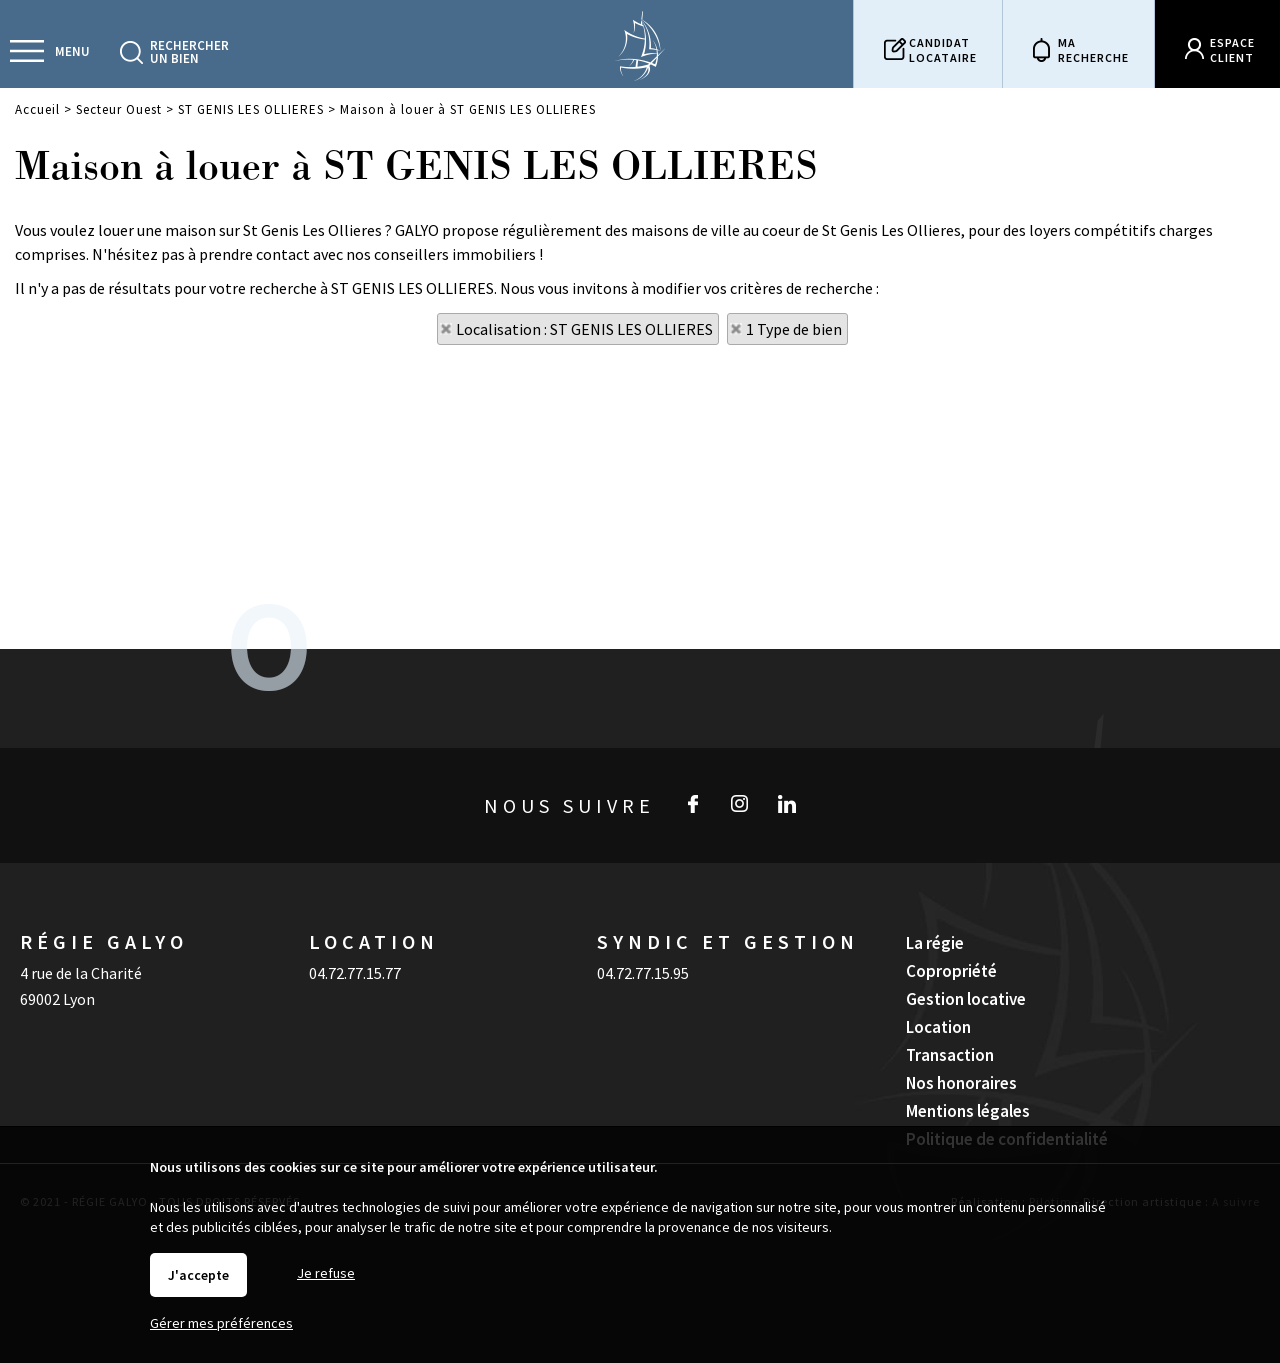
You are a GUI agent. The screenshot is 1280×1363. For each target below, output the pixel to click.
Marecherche (1093, 50)
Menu (72, 51)
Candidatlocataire (943, 50)
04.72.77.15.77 (355, 973)
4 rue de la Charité (81, 973)
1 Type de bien (794, 329)
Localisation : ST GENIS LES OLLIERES (584, 329)
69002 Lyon (57, 999)
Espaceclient (1232, 50)
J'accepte (198, 1275)
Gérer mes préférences (221, 1323)
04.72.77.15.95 (643, 973)
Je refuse (326, 1273)
